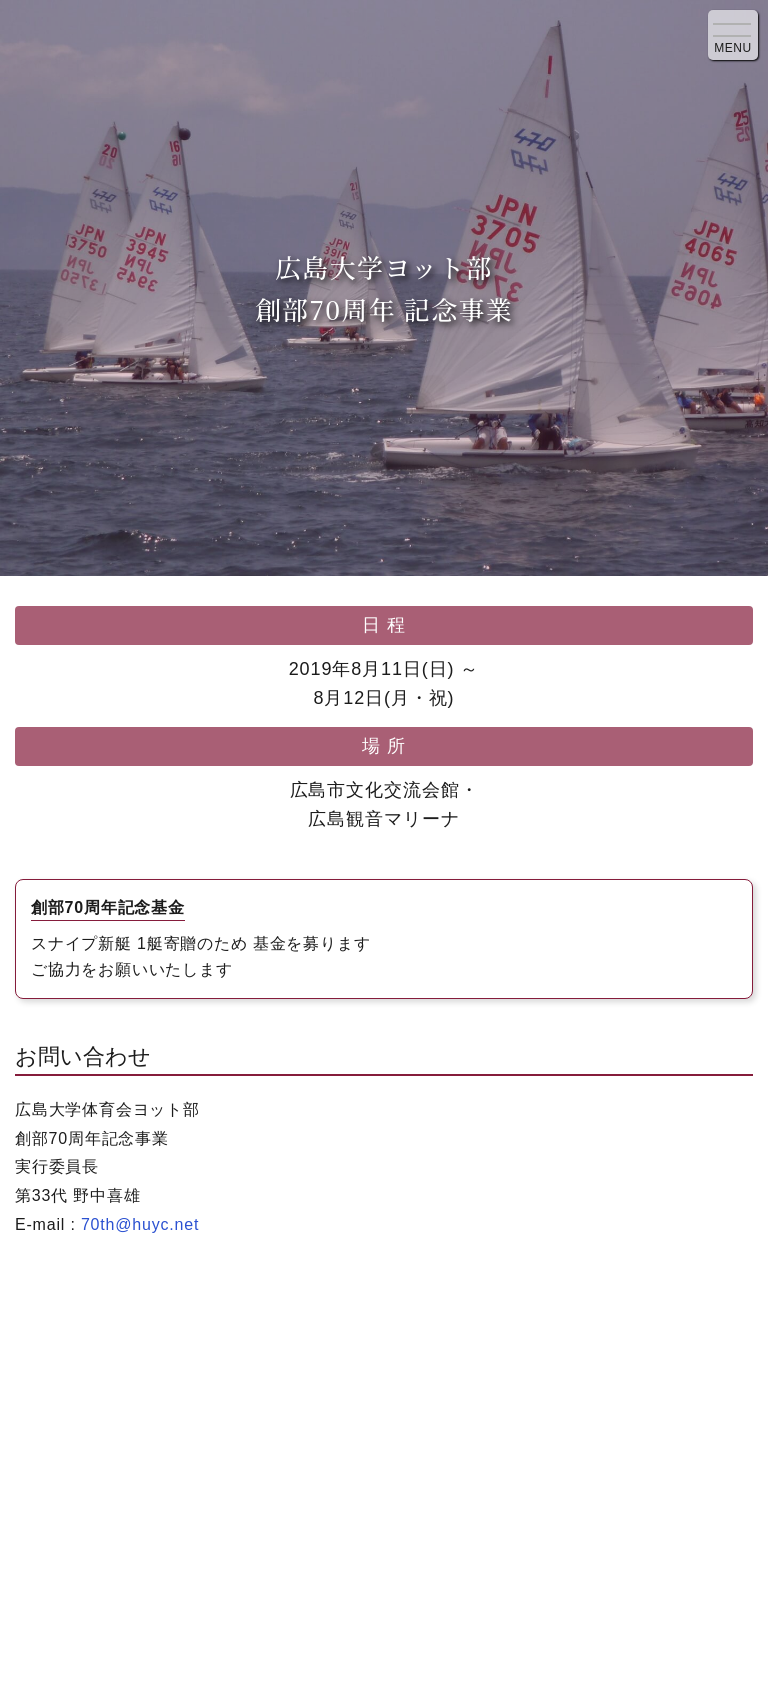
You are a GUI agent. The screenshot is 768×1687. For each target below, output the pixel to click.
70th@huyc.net (140, 1224)
